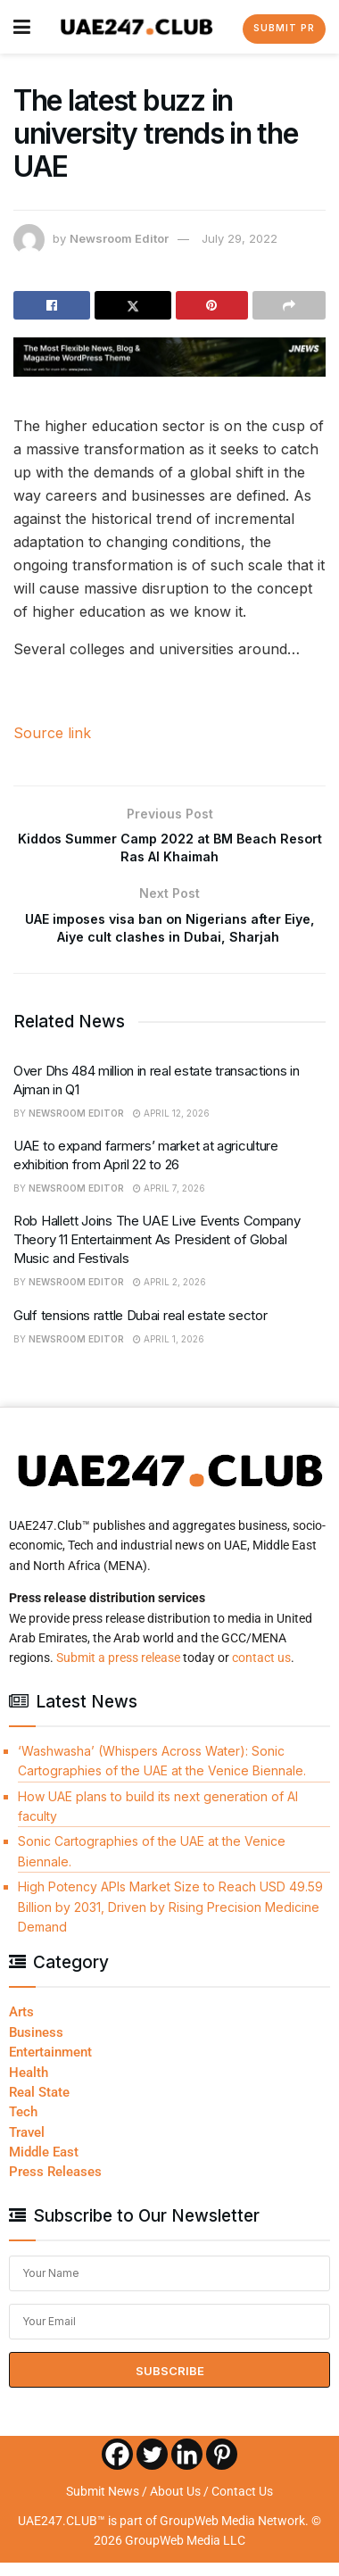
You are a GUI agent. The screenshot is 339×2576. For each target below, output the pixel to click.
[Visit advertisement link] (169, 356)
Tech (23, 2126)
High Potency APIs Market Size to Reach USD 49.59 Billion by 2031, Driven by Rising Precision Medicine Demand (170, 1921)
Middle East (44, 2166)
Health (28, 2086)
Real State (39, 2106)
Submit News (102, 2505)
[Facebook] (117, 2468)
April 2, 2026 (169, 1296)
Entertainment (50, 2066)
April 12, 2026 (171, 1126)
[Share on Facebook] (51, 305)
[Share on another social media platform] (289, 305)
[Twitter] (152, 2468)
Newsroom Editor (119, 238)
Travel (27, 2146)
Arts (21, 2026)
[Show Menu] (21, 27)
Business (36, 2046)
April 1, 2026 (168, 1352)
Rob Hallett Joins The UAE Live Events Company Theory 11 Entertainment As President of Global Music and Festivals (157, 1253)
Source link (52, 733)
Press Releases (55, 2186)
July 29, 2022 (239, 238)
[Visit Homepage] (137, 27)
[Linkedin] (187, 2468)
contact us (261, 1672)
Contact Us (242, 2505)
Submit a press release (118, 1672)
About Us (175, 2505)
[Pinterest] (221, 2468)
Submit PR (284, 27)
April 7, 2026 (169, 1201)
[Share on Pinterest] (212, 305)
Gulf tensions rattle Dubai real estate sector (140, 1328)
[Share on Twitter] (133, 305)
